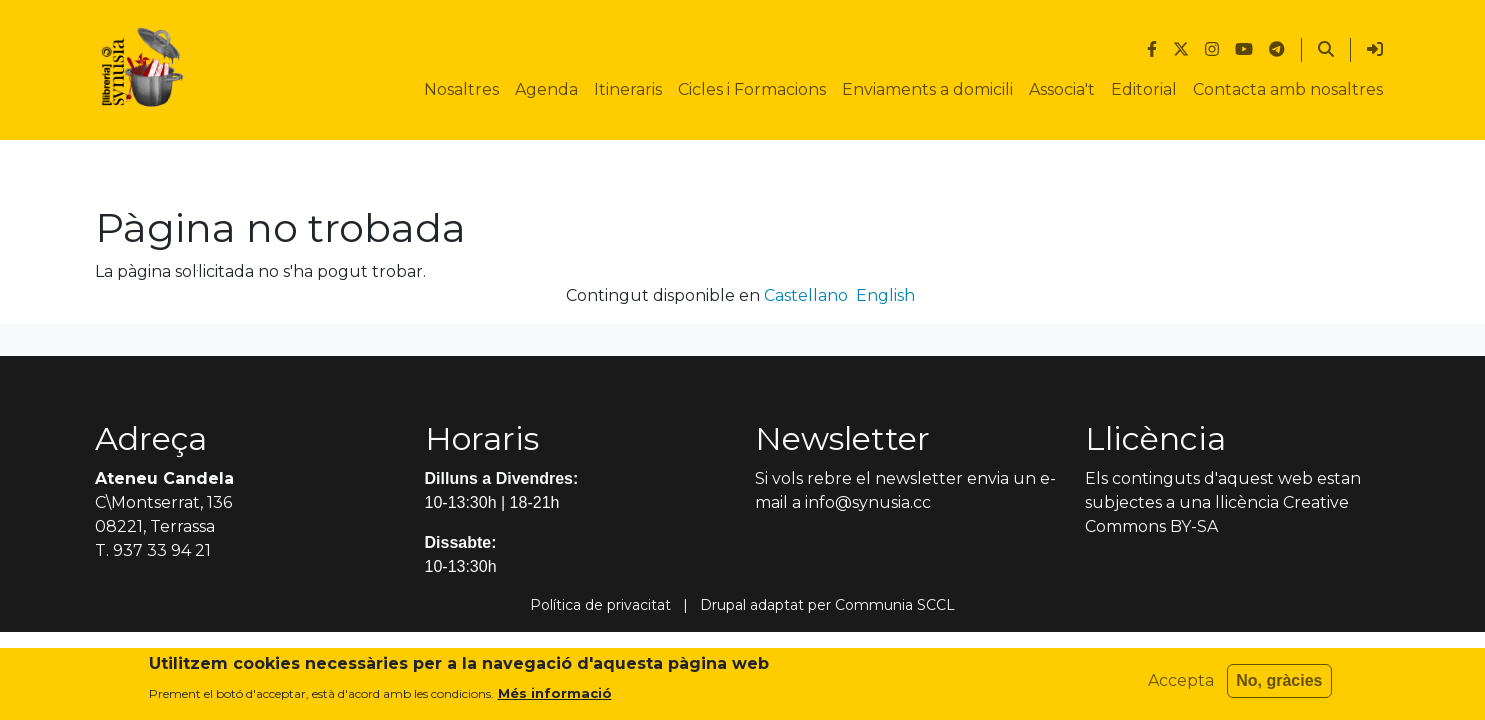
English (885, 295)
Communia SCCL (895, 605)
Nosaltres (461, 89)
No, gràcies (1279, 686)
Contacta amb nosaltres (1288, 89)
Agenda (546, 89)
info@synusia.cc (868, 502)
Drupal (723, 605)
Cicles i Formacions (752, 89)
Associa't (1062, 89)
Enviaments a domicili (927, 89)
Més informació (555, 698)
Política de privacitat (600, 605)
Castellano (806, 295)
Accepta (1181, 686)
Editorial (1144, 89)
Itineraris (628, 89)
